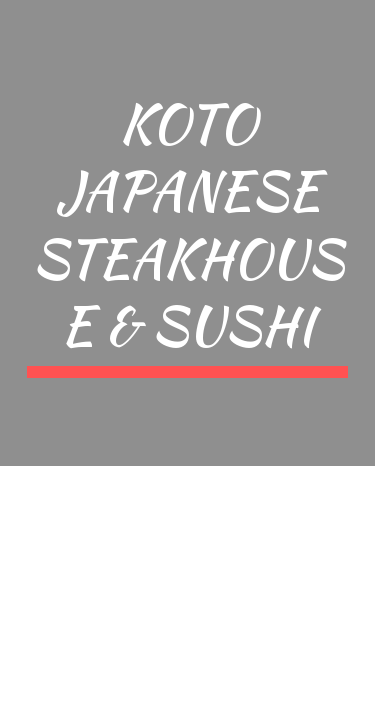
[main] (188, 233)
